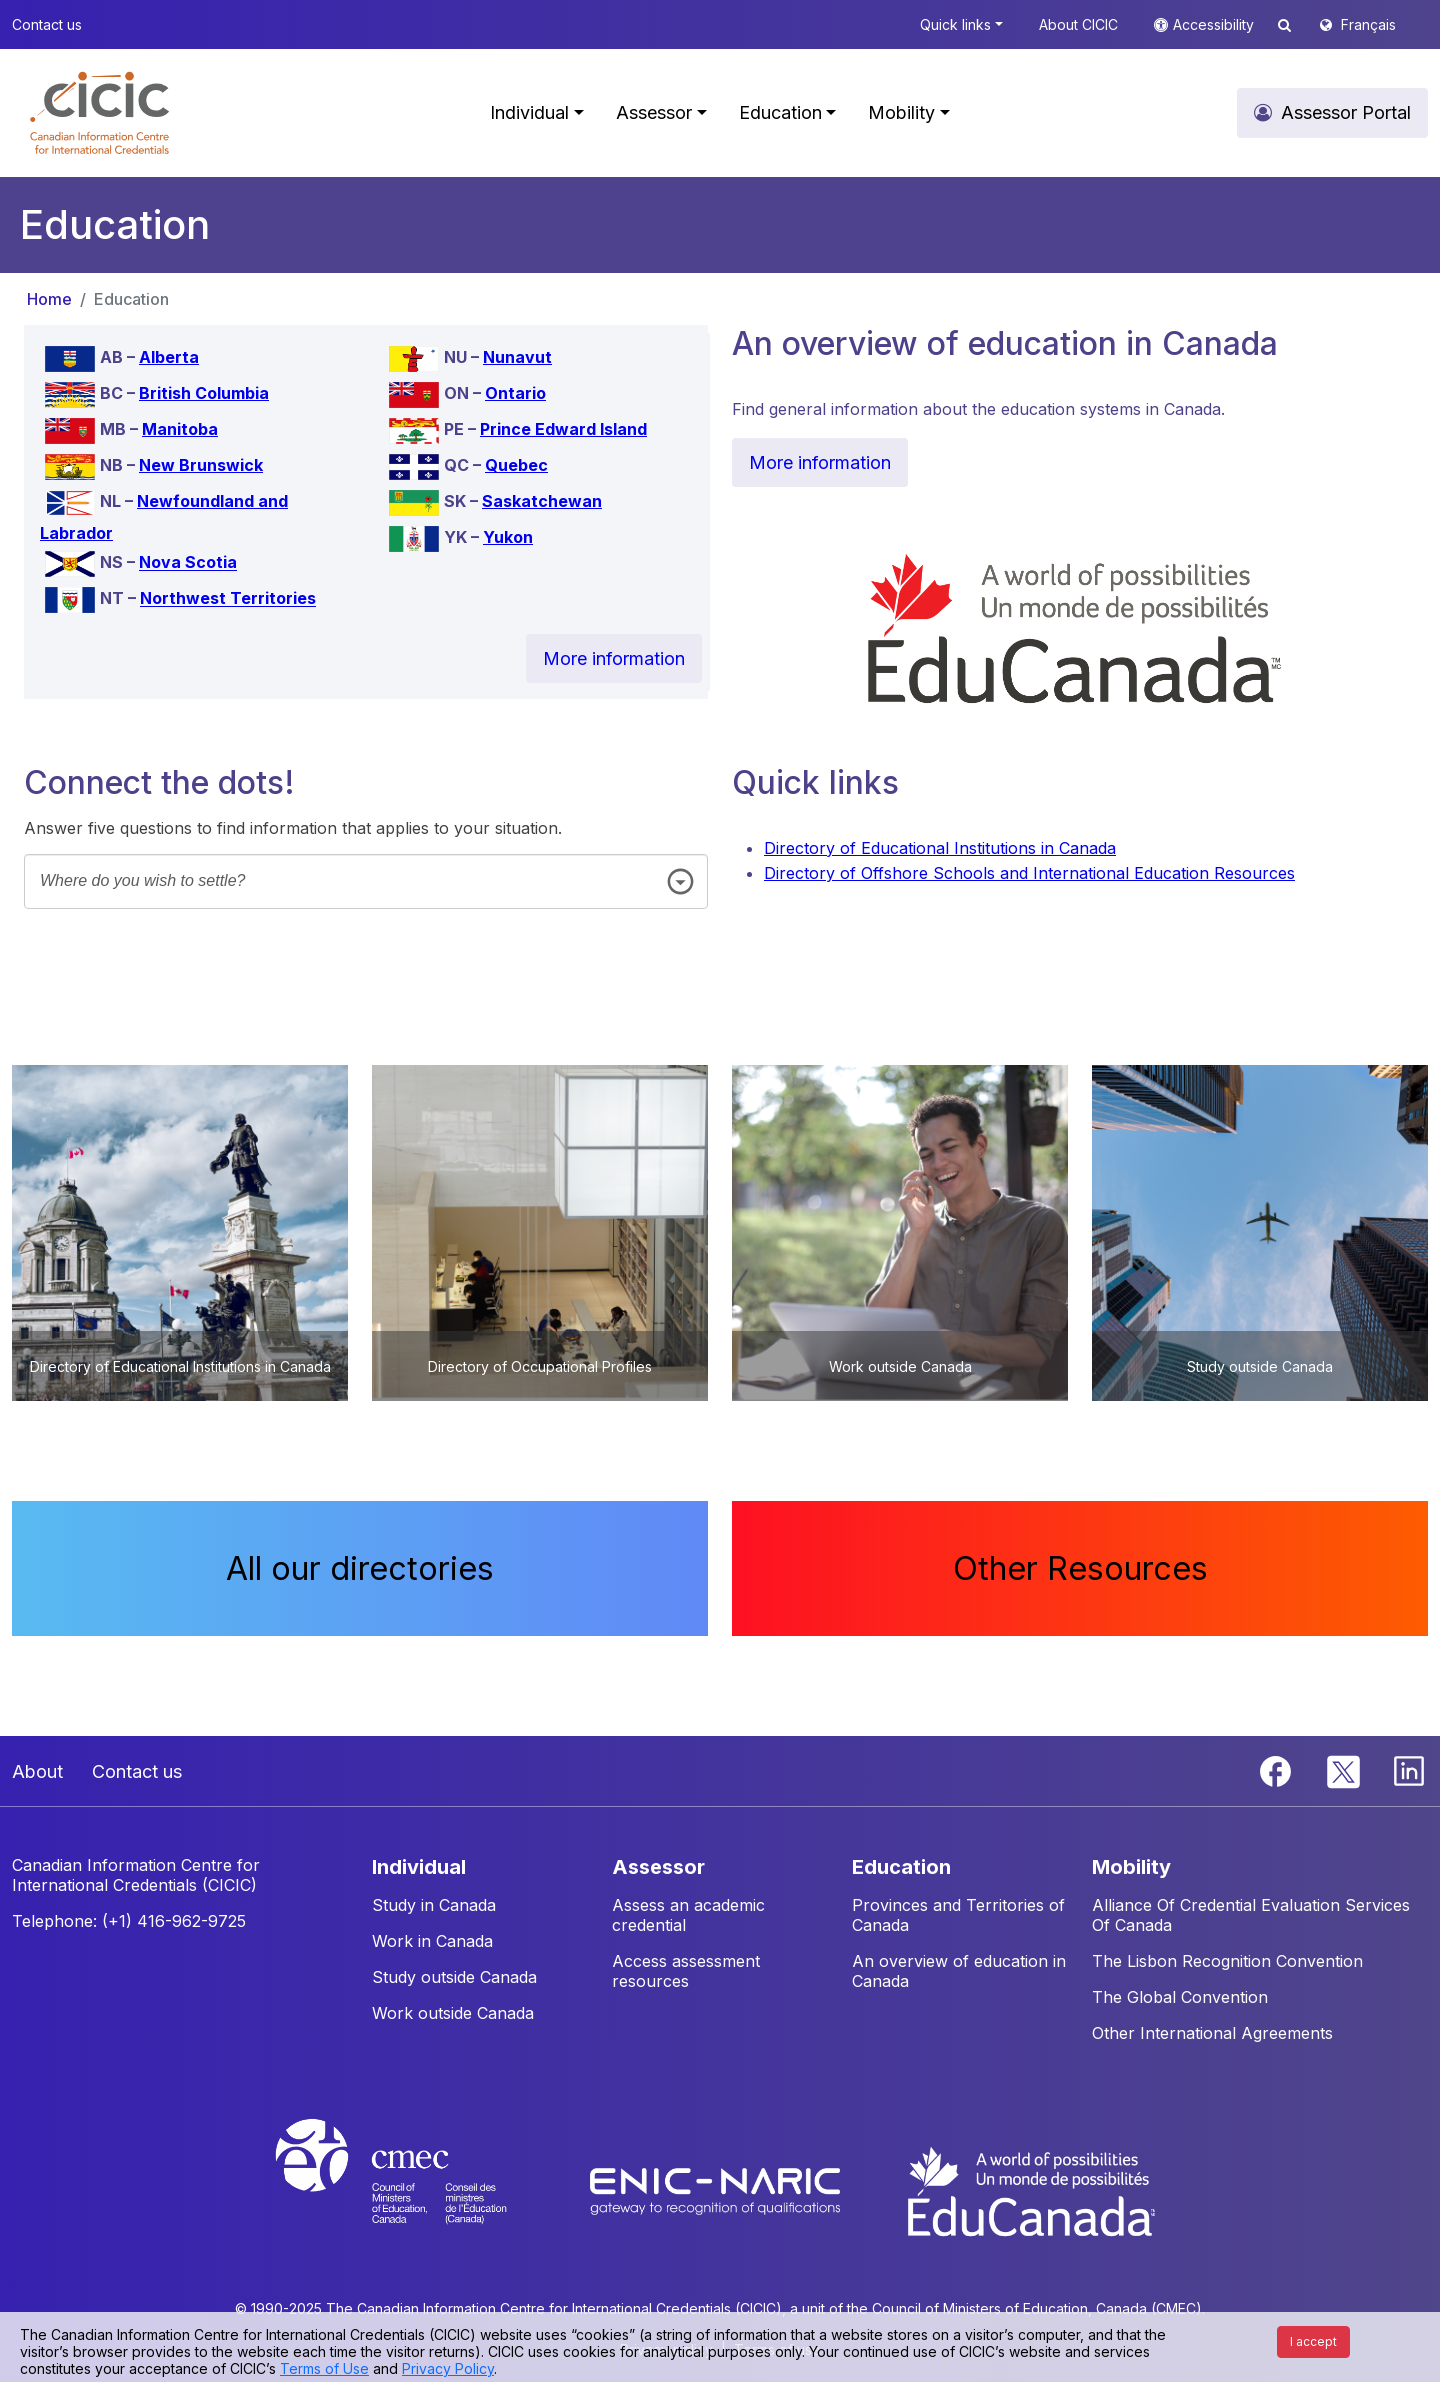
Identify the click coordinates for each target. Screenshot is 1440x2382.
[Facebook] (1278, 1770)
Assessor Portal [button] (1346, 112)
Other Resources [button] (1080, 1568)
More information (614, 658)
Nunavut (517, 357)
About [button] (37, 1771)
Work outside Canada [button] (453, 2013)
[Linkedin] (1409, 1770)
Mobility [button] (901, 112)
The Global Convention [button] (1180, 1997)
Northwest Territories (228, 599)
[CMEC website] (417, 2190)
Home (49, 299)
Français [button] (1368, 24)
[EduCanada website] (1030, 2190)
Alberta (169, 357)
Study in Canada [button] (434, 1905)
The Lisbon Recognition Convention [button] (1227, 1961)
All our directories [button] (360, 1568)
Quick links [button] (955, 24)
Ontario (515, 393)
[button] (99, 113)
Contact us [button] (47, 24)
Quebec (516, 465)
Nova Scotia (188, 563)
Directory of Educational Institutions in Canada (940, 848)
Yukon (508, 537)
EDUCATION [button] (901, 1867)
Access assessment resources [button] (686, 1971)
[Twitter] (1344, 1770)
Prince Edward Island (563, 429)
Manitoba (180, 429)
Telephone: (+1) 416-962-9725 (129, 1921)
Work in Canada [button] (432, 1941)
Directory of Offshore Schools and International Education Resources (1029, 873)
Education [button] (780, 112)
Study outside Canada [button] (454, 1977)
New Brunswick (201, 465)
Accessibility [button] (1215, 24)
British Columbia (204, 393)
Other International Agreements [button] (1212, 2033)
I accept (1313, 2341)
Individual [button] (529, 112)
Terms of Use (324, 2368)
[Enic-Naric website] (717, 2190)
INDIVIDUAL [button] (419, 1867)
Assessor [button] (654, 112)
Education (131, 299)
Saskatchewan (542, 501)
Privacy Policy (448, 2368)
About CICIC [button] (1078, 24)
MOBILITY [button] (1131, 1867)
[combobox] (366, 881)
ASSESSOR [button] (658, 1867)
